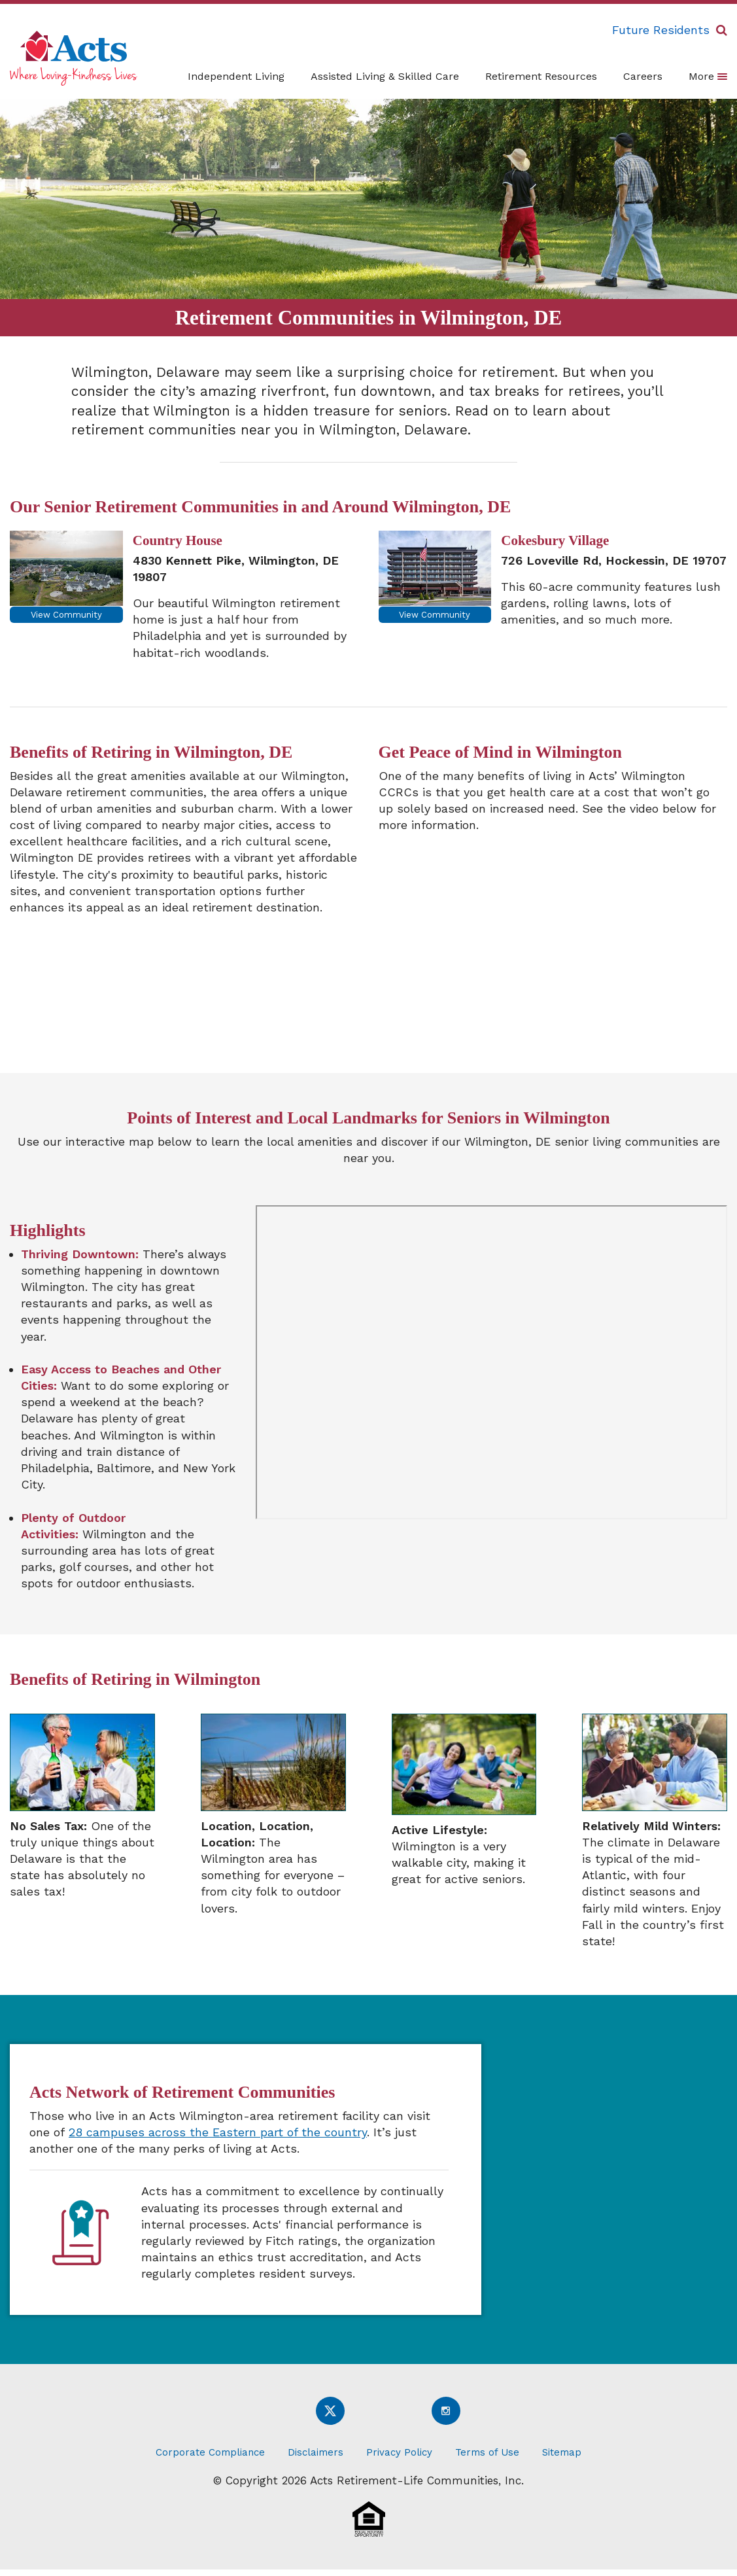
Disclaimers (315, 2452)
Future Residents (661, 30)
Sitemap (561, 2452)
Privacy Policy (399, 2452)
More (708, 75)
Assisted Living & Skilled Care (385, 76)
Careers (642, 76)
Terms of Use (487, 2452)
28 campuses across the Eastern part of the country (218, 2132)
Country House (177, 540)
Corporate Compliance (210, 2452)
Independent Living (236, 76)
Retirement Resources (541, 76)
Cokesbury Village (555, 540)
